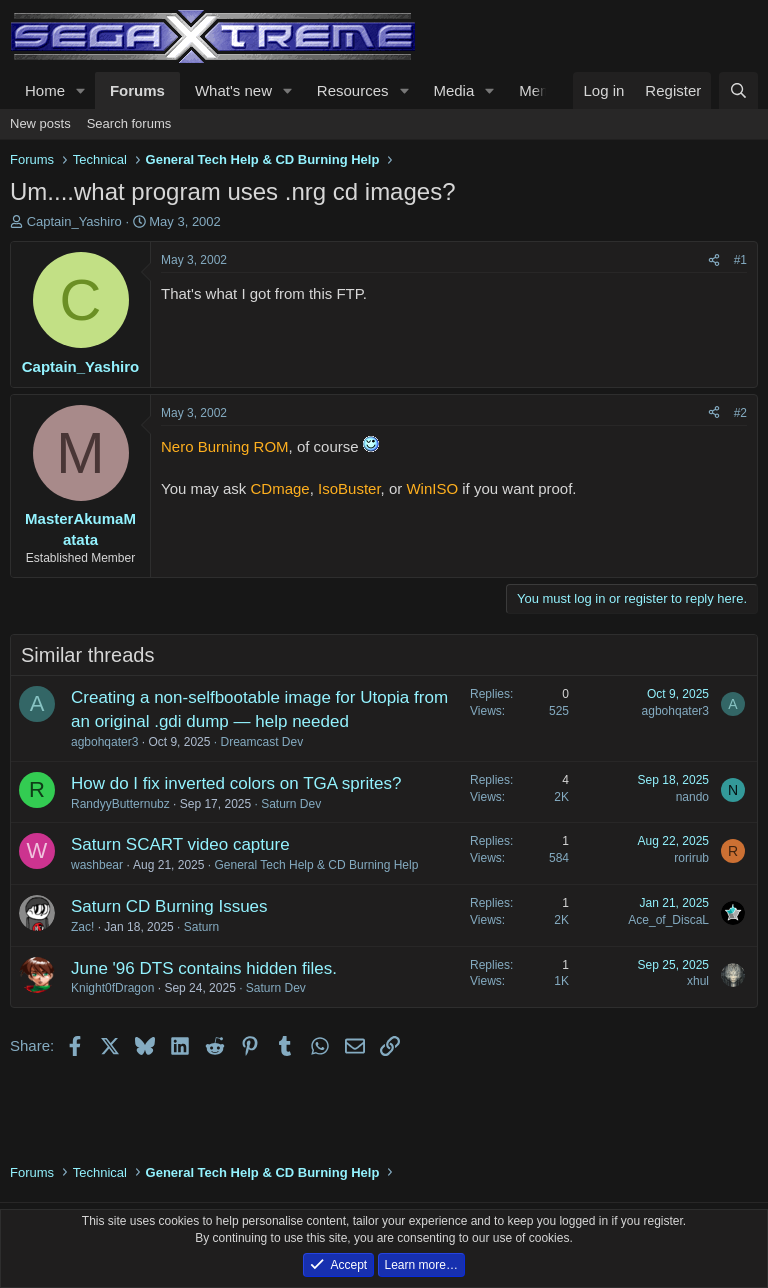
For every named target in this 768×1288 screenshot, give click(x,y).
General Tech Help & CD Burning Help (316, 865)
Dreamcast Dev (261, 742)
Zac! (82, 927)
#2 (740, 413)
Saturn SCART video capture (180, 844)
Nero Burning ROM (225, 446)
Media (453, 90)
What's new (233, 90)
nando (692, 797)
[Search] (738, 90)
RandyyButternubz (120, 804)
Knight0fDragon (112, 988)
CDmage (280, 488)
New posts (40, 123)
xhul (698, 981)
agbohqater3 (104, 742)
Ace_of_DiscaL (668, 920)
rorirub (691, 858)
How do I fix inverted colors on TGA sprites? (236, 783)
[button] (81, 90)
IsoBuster (349, 488)
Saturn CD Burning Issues (169, 906)
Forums (137, 90)
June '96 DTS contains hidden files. (204, 968)
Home (45, 90)
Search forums (129, 123)
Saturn (201, 927)
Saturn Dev (291, 804)
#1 (740, 260)
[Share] (714, 260)
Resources (353, 90)
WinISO (432, 488)
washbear (97, 865)
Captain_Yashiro (74, 221)
